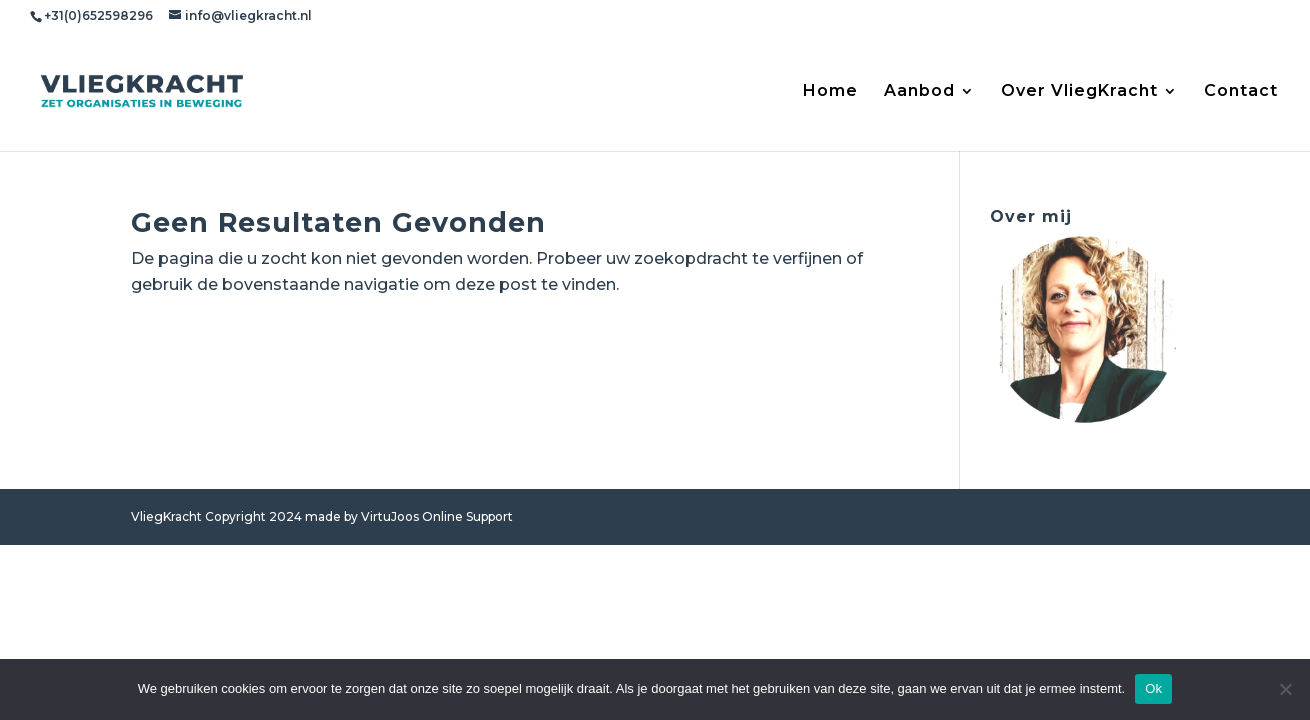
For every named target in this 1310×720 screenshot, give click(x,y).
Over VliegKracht (1079, 92)
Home (830, 92)
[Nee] (1285, 689)
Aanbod (919, 92)
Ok (1153, 688)
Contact (1241, 92)
